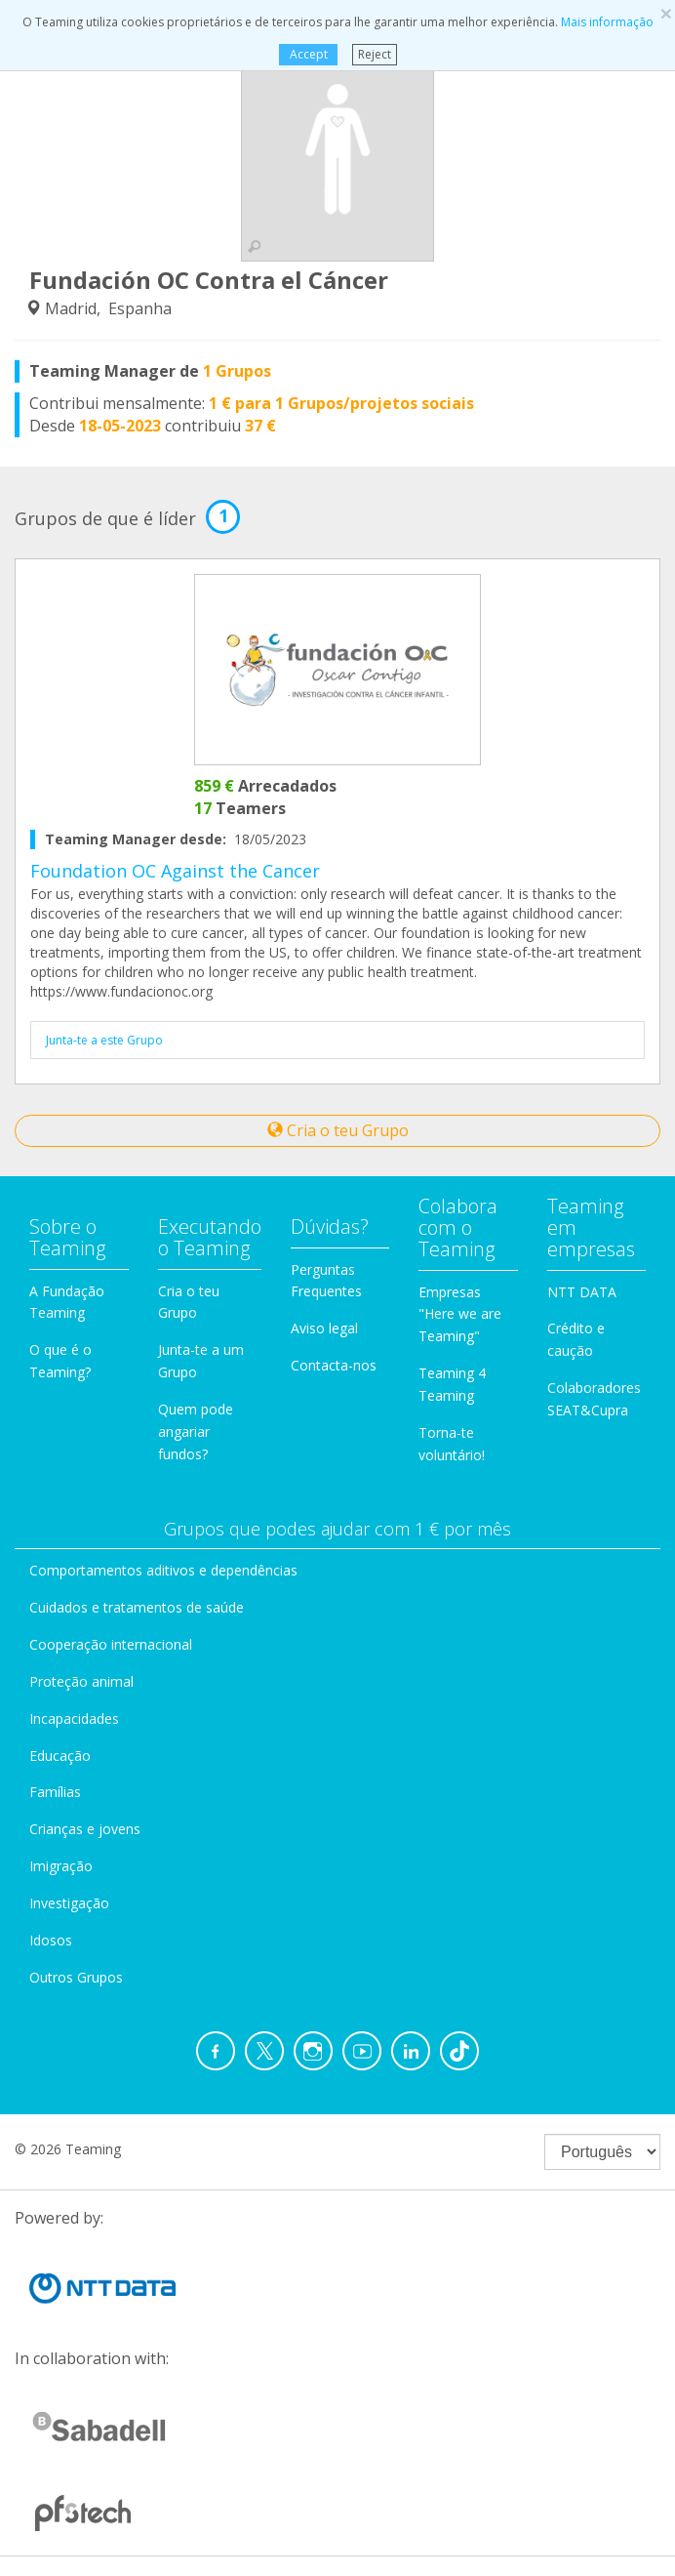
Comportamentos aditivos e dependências (163, 1570)
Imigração (61, 1866)
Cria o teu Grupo (338, 1130)
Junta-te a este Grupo (104, 1040)
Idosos (50, 1940)
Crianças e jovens (84, 1829)
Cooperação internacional (110, 1644)
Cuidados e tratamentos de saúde (136, 1607)
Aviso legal (324, 1328)
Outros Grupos (76, 1977)
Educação (60, 1755)
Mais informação (607, 22)
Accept (308, 54)
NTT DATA (581, 1292)
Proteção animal (81, 1681)
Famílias (55, 1791)
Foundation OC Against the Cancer (175, 870)
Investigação (69, 1903)
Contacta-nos (334, 1365)
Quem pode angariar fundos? (195, 1431)
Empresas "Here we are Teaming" (459, 1314)
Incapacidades (74, 1718)
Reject (374, 54)
